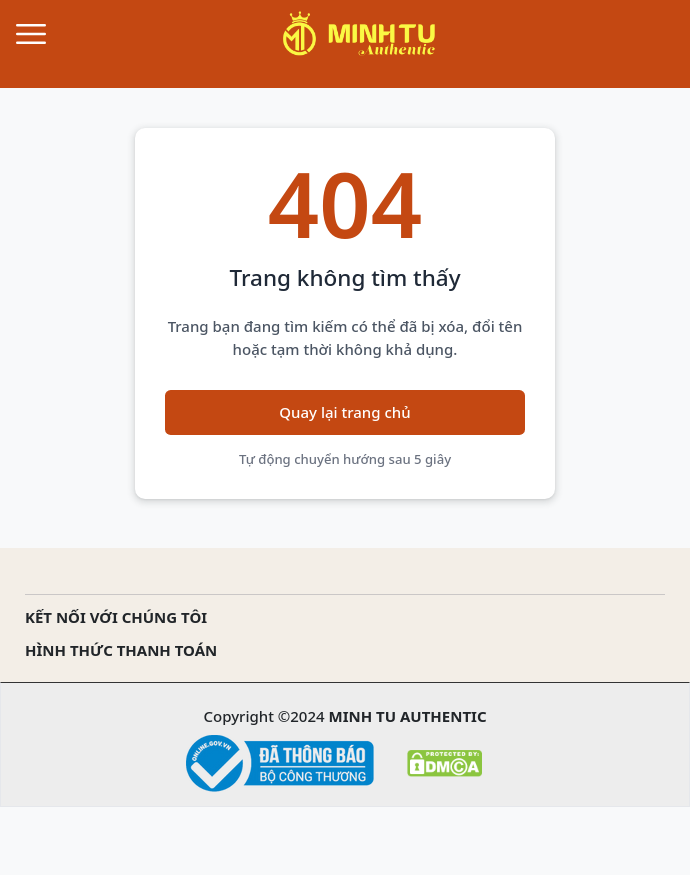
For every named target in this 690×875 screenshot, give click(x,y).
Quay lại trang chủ (344, 412)
